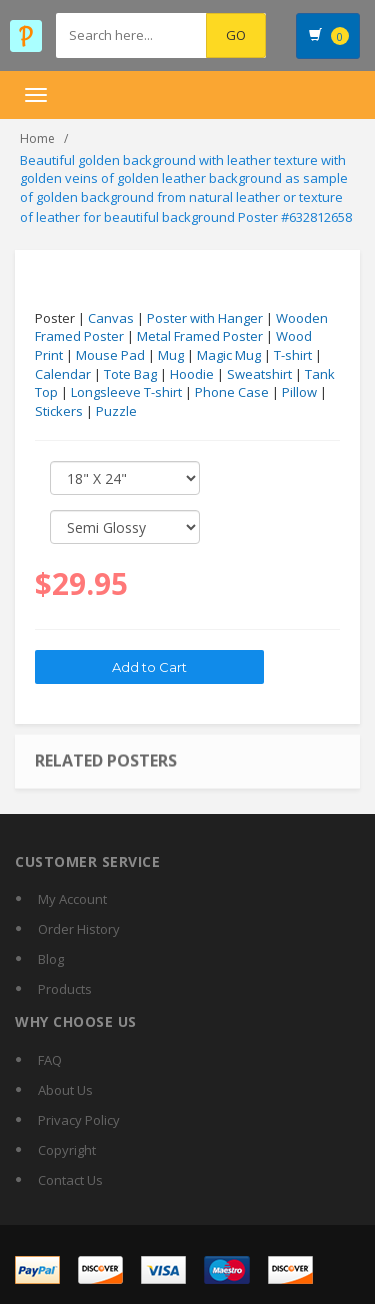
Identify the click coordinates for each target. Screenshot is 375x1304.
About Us (65, 1090)
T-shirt (293, 355)
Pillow (299, 392)
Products (65, 989)
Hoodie (192, 374)
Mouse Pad (110, 355)
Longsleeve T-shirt (126, 392)
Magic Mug (229, 355)
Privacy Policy (79, 1120)
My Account (72, 899)
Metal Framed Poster (200, 336)
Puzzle (116, 411)
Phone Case (232, 392)
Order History (79, 929)
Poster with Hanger (205, 318)
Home (37, 138)
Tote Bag (130, 374)
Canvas (111, 318)
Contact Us (70, 1180)
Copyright (67, 1150)
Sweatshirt (259, 374)
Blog (51, 959)
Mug (171, 355)
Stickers (59, 411)
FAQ (50, 1060)
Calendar (63, 374)
